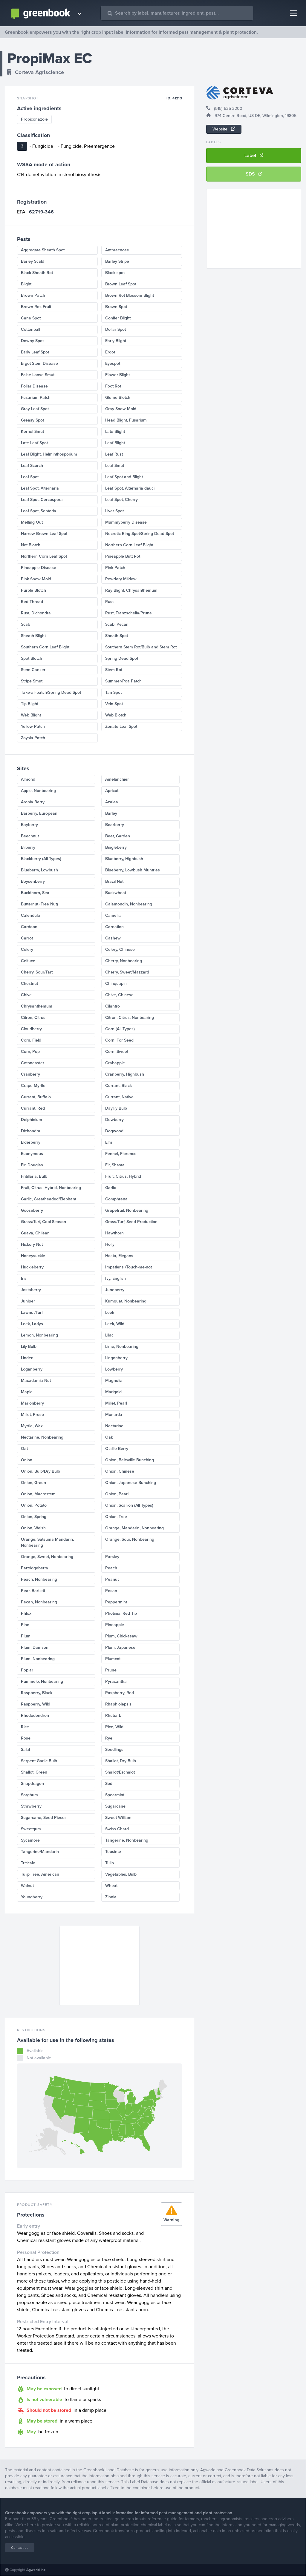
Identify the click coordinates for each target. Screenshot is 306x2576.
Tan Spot (113, 692)
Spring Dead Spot (121, 658)
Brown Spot (116, 306)
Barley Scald (32, 261)
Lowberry (114, 1369)
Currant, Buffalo (36, 1096)
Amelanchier (117, 779)
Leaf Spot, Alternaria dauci (129, 488)
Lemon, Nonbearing (39, 1335)
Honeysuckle (33, 1255)
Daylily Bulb (116, 1108)
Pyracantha (116, 1681)
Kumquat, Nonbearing (125, 1301)
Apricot (111, 790)
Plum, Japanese (120, 1647)
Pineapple (114, 1624)
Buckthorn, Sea (35, 892)
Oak (109, 1437)
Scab (25, 624)
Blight (26, 284)
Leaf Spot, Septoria (38, 510)
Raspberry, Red (119, 1692)
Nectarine (114, 1425)
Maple (27, 1391)
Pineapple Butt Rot (122, 556)
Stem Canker (33, 669)
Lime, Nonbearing (121, 1346)
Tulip (109, 1863)
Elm (108, 1142)
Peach (111, 1568)
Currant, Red (33, 1108)
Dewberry (114, 1119)
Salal (25, 1749)
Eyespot (112, 363)
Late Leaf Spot (34, 442)
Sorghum (29, 1794)
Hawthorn (114, 1233)
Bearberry (114, 824)
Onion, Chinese (119, 1471)
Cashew (113, 938)
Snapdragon (32, 1783)
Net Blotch (30, 545)
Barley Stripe (117, 261)
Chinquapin (116, 983)
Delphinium (31, 1119)
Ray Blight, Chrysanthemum (131, 590)
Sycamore (30, 1840)
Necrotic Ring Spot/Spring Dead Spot (139, 533)
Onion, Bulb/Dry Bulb (40, 1471)
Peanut (112, 1579)
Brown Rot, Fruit (36, 306)
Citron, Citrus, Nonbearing (129, 1017)
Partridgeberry (34, 1568)
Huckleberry (32, 1267)
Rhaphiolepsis (118, 1704)
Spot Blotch (31, 658)
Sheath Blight (33, 635)
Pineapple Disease (38, 567)
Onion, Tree (116, 1516)
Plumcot (112, 1658)
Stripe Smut (31, 681)
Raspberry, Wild (35, 1704)
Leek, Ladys (32, 1323)
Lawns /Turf (32, 1312)
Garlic (110, 1187)
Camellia (113, 915)
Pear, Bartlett (33, 1590)
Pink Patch (115, 567)
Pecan (111, 1590)
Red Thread (32, 601)
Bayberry (29, 824)
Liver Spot (114, 510)
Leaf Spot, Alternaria (40, 488)
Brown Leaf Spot (120, 284)
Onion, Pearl (116, 1494)
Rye (108, 1738)
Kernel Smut (32, 431)
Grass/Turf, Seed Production (131, 1221)
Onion (26, 1459)
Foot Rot (113, 386)
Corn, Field (31, 1040)
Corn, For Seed (119, 1040)
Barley (111, 813)
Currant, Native (119, 1096)
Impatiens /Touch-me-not (128, 1267)
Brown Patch (33, 295)
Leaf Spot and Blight (124, 476)
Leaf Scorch (32, 465)
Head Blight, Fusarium (126, 420)
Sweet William (118, 1817)
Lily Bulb (28, 1346)
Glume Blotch (117, 397)
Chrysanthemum (36, 1006)
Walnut (27, 1885)
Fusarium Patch (36, 397)
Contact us (19, 2548)
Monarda (113, 1414)
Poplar (27, 1670)
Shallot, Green (34, 1772)
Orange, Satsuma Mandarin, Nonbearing (47, 1542)
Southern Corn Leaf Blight (45, 647)
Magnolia (114, 1380)
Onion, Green (33, 1482)
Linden (27, 1357)
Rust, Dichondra (36, 613)
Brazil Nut (114, 881)
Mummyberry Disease (126, 522)
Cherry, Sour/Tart (37, 972)
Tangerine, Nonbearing (126, 1840)
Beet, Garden (117, 836)
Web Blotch (115, 715)
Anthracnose (117, 250)
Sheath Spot (116, 635)
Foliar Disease (34, 386)
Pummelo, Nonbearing (42, 1681)
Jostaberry (31, 1289)
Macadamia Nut (36, 1380)
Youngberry (31, 1897)
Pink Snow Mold (36, 579)
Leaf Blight (115, 442)
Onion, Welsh (33, 1528)
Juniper (28, 1301)
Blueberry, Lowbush (39, 870)
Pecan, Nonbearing (39, 1602)
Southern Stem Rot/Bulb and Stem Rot (141, 647)
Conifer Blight (118, 318)
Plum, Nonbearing (38, 1658)
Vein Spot (114, 703)
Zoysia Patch (33, 737)
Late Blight (115, 431)
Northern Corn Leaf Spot (44, 556)
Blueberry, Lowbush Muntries (132, 870)
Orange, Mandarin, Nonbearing (134, 1528)
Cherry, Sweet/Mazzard (127, 972)
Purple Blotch (33, 590)
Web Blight (31, 715)
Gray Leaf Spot (35, 408)
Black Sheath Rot (37, 272)
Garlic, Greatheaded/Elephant (48, 1199)
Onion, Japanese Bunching (130, 1482)
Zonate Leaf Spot (121, 726)
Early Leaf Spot (35, 352)
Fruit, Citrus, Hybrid (123, 1176)
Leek (109, 1312)
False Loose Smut (37, 374)
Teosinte (113, 1851)
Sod (108, 1783)
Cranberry (30, 1074)
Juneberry (114, 1289)
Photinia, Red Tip (121, 1613)
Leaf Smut (114, 465)
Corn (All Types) (120, 1028)
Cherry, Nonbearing (123, 960)
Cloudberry (31, 1028)
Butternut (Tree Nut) (39, 904)
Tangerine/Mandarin (40, 1851)
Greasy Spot (32, 420)
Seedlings (114, 1749)
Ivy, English (115, 1278)
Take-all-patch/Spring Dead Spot (51, 692)
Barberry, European (39, 813)
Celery (27, 949)
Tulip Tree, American (40, 1874)
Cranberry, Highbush (124, 1074)
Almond (28, 779)
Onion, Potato (34, 1505)
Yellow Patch (33, 726)
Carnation (114, 926)
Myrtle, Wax (32, 1425)
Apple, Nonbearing (38, 790)
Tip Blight (29, 703)
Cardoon (29, 926)
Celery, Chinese (120, 949)
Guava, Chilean (35, 1233)
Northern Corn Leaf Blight (129, 545)
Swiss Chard (117, 1828)
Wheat (111, 1885)
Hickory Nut (32, 1244)
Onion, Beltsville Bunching (129, 1459)
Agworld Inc (35, 2570)
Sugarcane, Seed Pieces (44, 1817)
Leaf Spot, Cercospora (42, 499)
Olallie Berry (116, 1448)
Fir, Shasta (115, 1165)
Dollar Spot (115, 329)
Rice (25, 1726)
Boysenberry (33, 881)
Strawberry (31, 1806)
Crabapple (115, 1062)
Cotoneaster (32, 1062)
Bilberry (28, 847)
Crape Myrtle (33, 1085)
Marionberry (32, 1403)
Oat (24, 1448)
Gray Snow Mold (120, 408)
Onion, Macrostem (38, 1494)
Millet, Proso (32, 1414)
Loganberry (31, 1369)
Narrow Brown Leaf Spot (44, 533)
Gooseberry (32, 1210)
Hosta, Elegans (119, 1255)
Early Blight (115, 340)
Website (223, 129)
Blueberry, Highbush (124, 858)
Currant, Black (118, 1085)
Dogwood (114, 1131)
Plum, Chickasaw (121, 1636)
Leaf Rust (114, 454)
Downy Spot (32, 340)
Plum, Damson (34, 1647)
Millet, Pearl (116, 1403)
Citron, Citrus (33, 1017)
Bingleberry (116, 847)
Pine (25, 1624)
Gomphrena (116, 1199)
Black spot (115, 272)
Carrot (27, 938)
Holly (109, 1244)
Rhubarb (113, 1715)
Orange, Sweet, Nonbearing (47, 1556)
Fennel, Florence (121, 1153)
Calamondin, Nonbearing (128, 904)
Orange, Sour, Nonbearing (129, 1539)
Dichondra (30, 1131)
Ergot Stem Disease (39, 363)
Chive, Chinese (119, 994)
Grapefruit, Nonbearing (126, 1210)
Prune (111, 1670)
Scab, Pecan (116, 624)
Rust (109, 601)
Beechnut (30, 836)
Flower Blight (117, 374)
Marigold (113, 1391)
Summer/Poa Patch (123, 681)
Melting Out (32, 522)
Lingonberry (116, 1357)
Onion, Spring (33, 1516)
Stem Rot (113, 669)
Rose (25, 1738)
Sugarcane (115, 1806)
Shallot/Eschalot (120, 1772)
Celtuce (28, 960)
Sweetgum (31, 1828)
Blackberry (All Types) (41, 858)
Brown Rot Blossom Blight (129, 295)
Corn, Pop (30, 1051)
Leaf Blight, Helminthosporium (49, 454)
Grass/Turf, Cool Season (43, 1221)
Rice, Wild (114, 1726)
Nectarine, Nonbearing (42, 1437)
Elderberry (30, 1142)
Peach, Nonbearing (39, 1579)
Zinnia (111, 1897)
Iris (24, 1278)
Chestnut (29, 983)
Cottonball (30, 329)
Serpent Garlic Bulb (39, 1760)
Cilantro (112, 1006)
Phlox (26, 1613)
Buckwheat (115, 892)
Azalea (111, 802)
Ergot (110, 352)
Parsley (112, 1556)
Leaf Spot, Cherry (121, 499)
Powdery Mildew (121, 579)
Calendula (30, 915)
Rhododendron (35, 1715)
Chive (26, 994)
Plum (25, 1636)
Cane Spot (31, 318)
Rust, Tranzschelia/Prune (128, 613)
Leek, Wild (114, 1323)
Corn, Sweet (116, 1051)
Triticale (28, 1863)
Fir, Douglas (32, 1165)
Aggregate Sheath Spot (43, 250)
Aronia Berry (33, 802)
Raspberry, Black (36, 1692)
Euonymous (32, 1153)
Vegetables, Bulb (121, 1874)
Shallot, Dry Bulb (120, 1760)
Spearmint (114, 1794)
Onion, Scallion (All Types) (129, 1505)
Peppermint (116, 1602)
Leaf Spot (30, 476)
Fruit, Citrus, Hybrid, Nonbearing (51, 1187)
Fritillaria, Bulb (34, 1176)
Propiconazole (34, 119)
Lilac (109, 1335)
